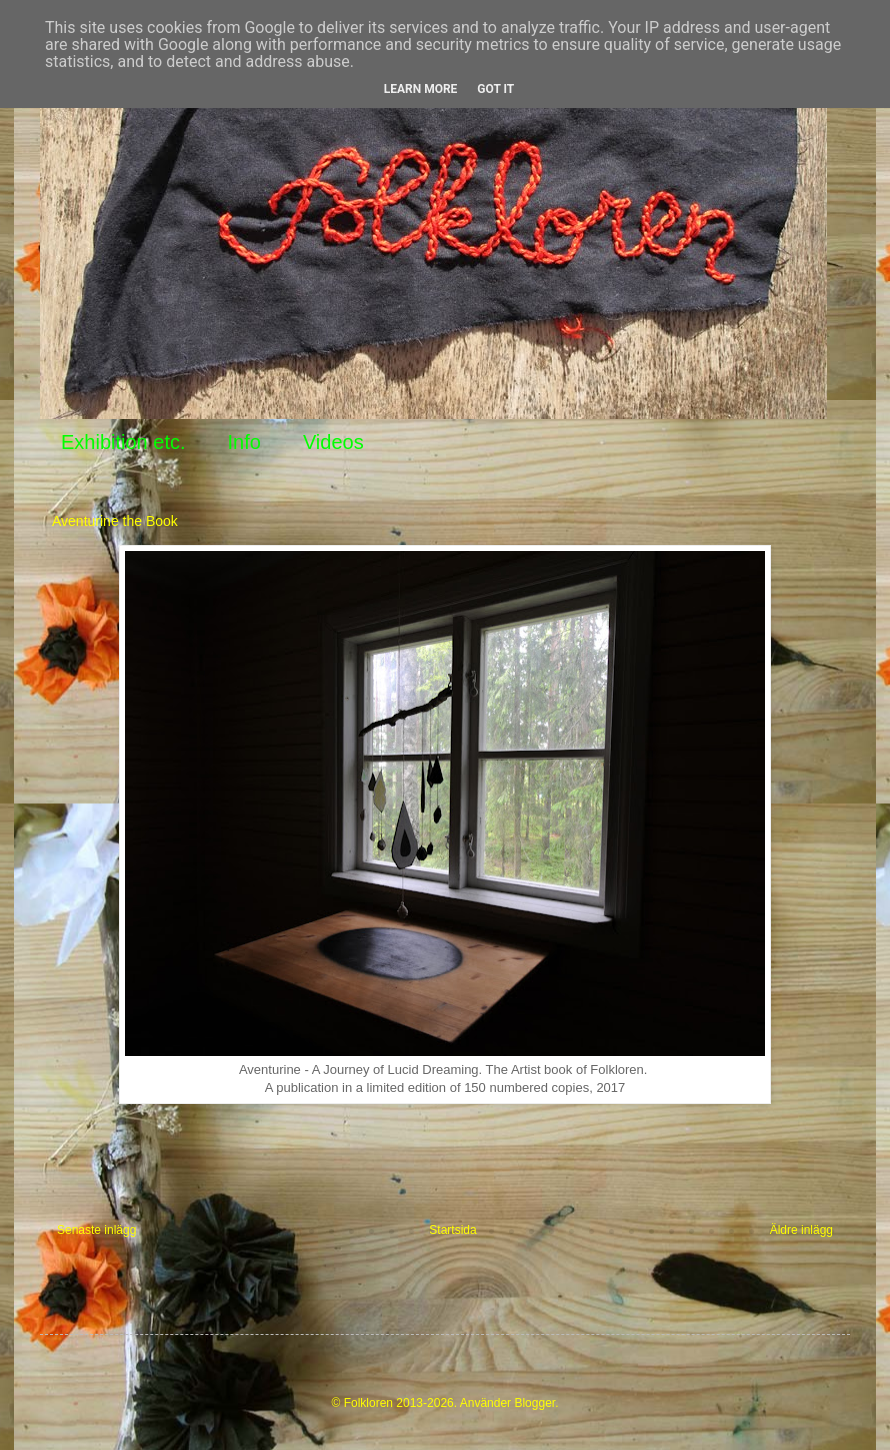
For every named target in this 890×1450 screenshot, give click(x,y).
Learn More (421, 89)
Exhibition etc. (123, 442)
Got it (495, 89)
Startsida (452, 1230)
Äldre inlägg (801, 1230)
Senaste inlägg (96, 1230)
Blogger (534, 1403)
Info (244, 442)
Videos (333, 442)
